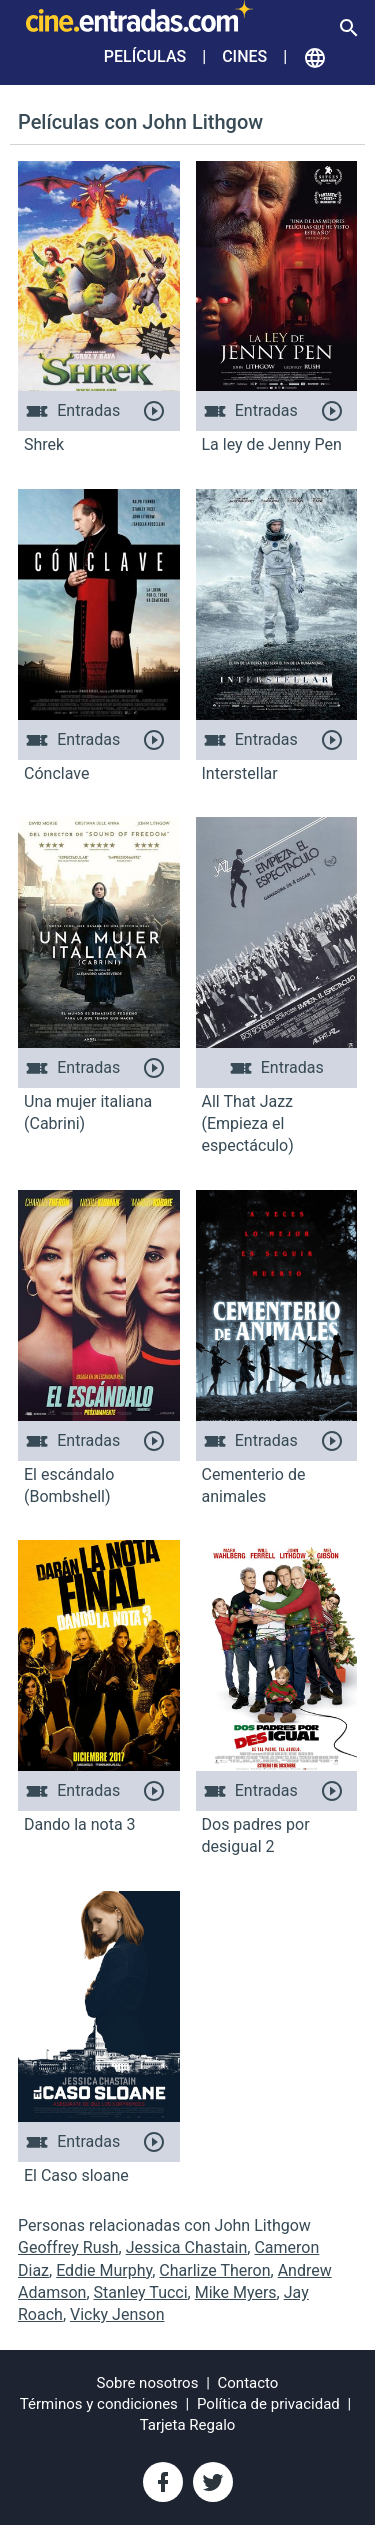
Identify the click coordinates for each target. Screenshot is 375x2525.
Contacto (248, 2383)
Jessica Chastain (187, 2247)
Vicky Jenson (117, 2314)
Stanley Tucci (141, 2292)
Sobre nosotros (148, 2383)
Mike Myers (236, 2292)
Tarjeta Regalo (188, 2425)
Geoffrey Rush (68, 2247)
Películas (145, 56)
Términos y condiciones (99, 2404)
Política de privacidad (268, 2404)
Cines (244, 56)
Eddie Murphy (104, 2270)
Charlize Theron (214, 2270)
